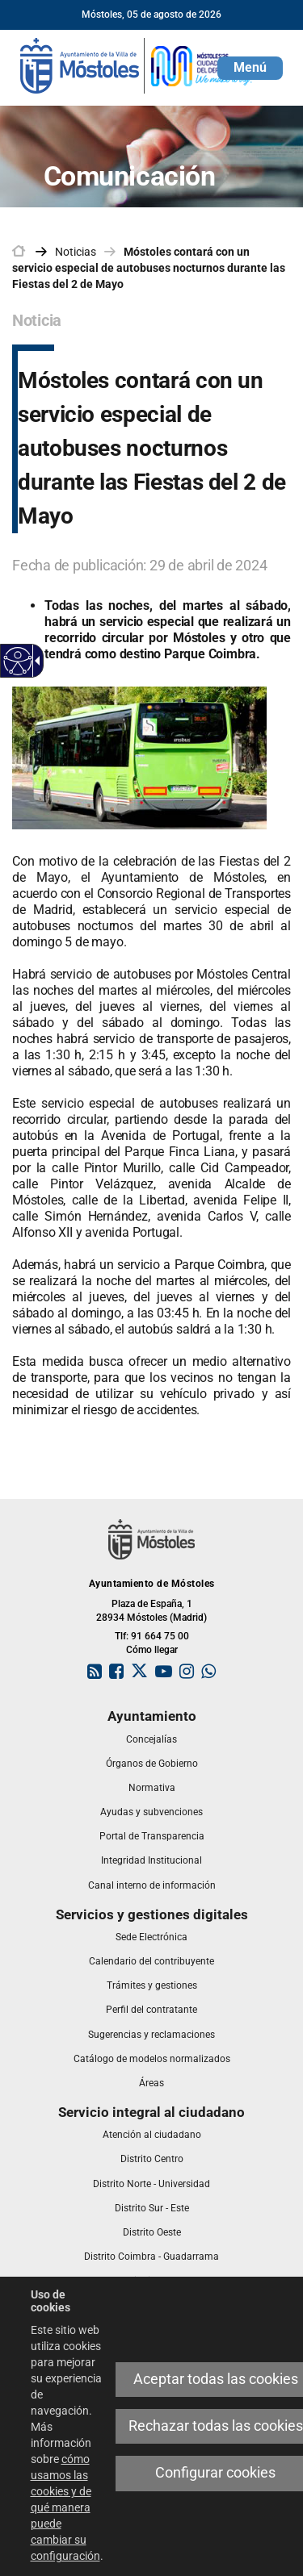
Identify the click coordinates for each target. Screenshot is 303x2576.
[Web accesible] (18, 661)
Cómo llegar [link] (152, 1649)
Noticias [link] (75, 251)
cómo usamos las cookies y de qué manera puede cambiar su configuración (65, 2507)
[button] (250, 68)
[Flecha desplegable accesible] (35, 661)
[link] (137, 64)
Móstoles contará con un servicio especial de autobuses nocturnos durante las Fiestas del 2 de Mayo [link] (148, 267)
